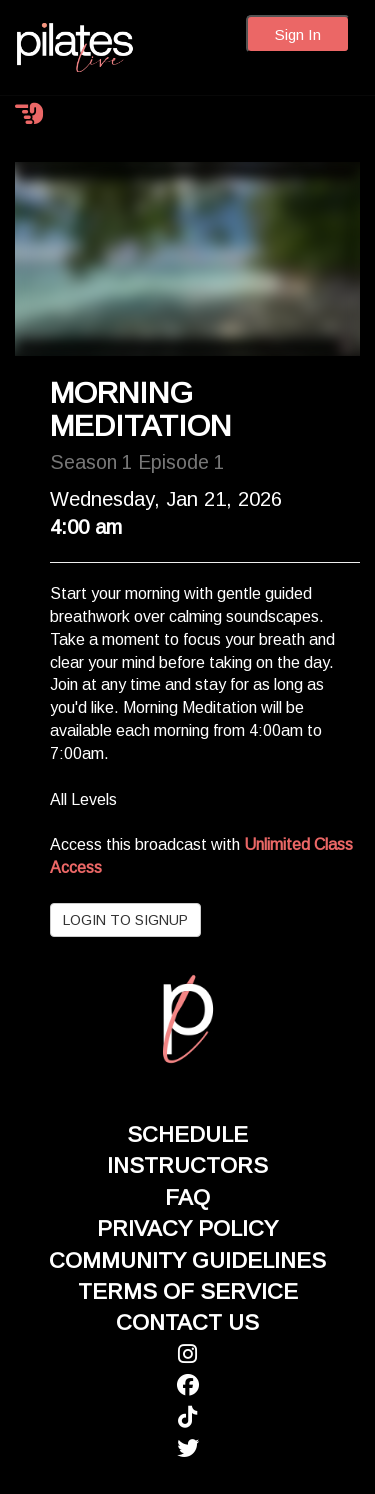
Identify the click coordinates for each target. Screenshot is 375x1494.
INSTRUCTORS (187, 1165)
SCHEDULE (187, 1134)
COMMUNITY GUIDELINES (187, 1260)
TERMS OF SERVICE (188, 1291)
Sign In (298, 34)
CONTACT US (187, 1322)
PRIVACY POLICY (187, 1228)
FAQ (187, 1197)
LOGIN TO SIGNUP (125, 920)
